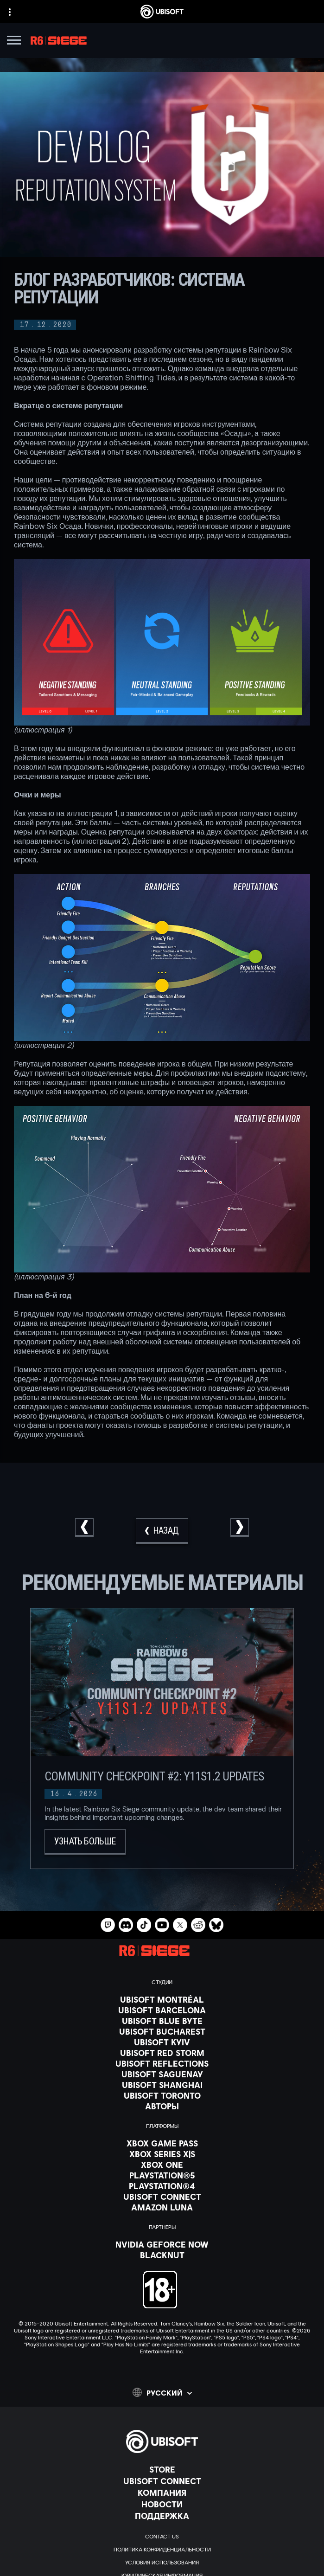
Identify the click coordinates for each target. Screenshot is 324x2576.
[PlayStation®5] (162, 2175)
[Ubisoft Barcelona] (162, 2010)
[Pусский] (162, 2392)
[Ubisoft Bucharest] (162, 2031)
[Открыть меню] (14, 41)
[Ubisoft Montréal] (162, 1999)
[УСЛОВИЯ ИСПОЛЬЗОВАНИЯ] (162, 2562)
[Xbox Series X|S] (162, 2153)
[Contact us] (162, 2536)
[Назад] (162, 1531)
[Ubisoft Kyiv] (162, 2042)
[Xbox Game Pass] (162, 2143)
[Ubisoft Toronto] (162, 2095)
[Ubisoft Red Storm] (162, 2052)
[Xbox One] (162, 2164)
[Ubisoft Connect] (162, 2481)
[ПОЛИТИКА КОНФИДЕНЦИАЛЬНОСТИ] (162, 2549)
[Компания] (162, 2492)
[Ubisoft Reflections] (162, 2063)
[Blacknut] (162, 2255)
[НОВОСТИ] (162, 2504)
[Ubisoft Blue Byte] (162, 2020)
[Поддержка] (162, 2515)
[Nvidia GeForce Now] (162, 2244)
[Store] (162, 2469)
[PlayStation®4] (162, 2186)
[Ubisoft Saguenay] (162, 2074)
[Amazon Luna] (162, 2207)
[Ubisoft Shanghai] (162, 2084)
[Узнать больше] (85, 1842)
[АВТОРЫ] (162, 2106)
